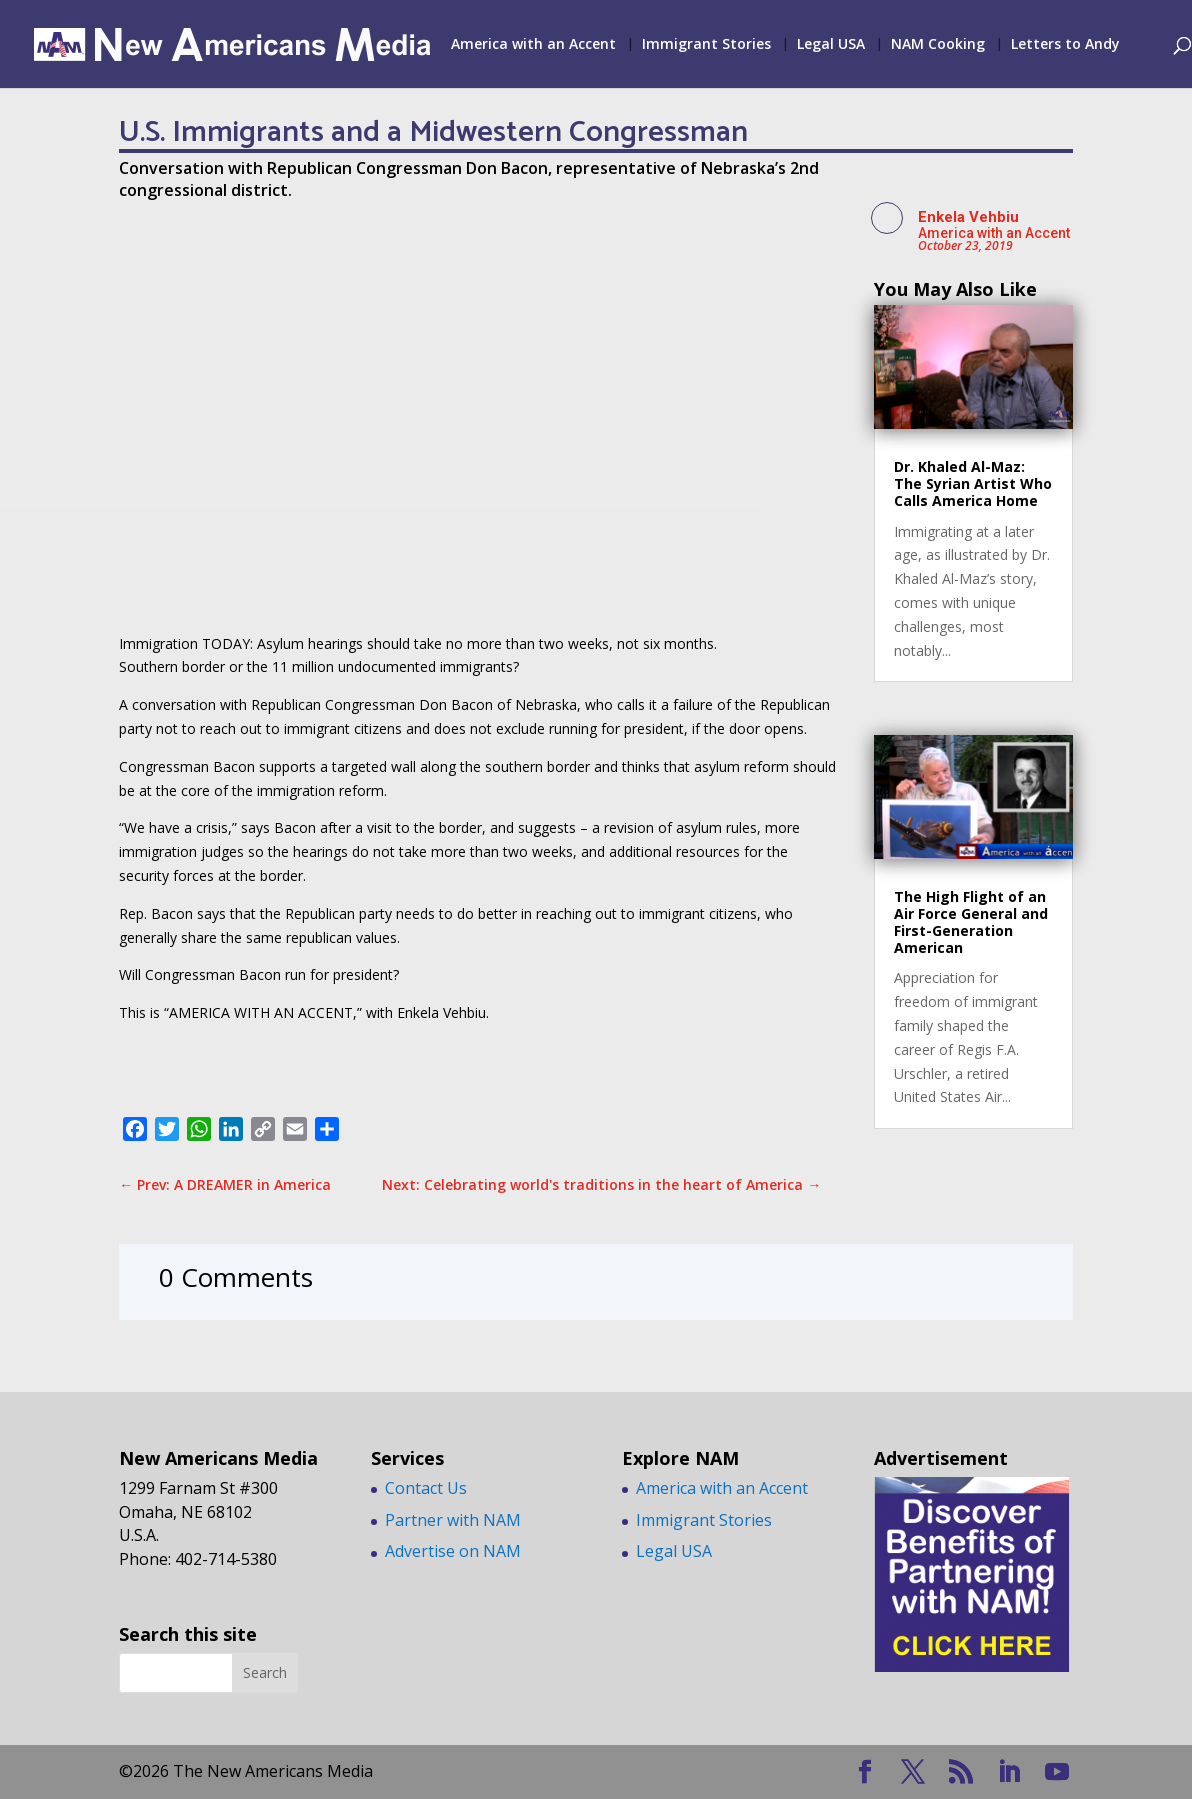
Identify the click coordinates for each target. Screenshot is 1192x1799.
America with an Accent (533, 45)
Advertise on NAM (453, 1551)
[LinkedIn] (1009, 1772)
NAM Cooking (938, 45)
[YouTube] (1057, 1772)
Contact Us (426, 1488)
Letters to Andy (1065, 45)
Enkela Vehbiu (968, 217)
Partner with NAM (453, 1520)
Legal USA (831, 45)
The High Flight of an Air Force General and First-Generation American (971, 921)
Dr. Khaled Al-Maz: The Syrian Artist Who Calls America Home (973, 483)
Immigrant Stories (706, 45)
